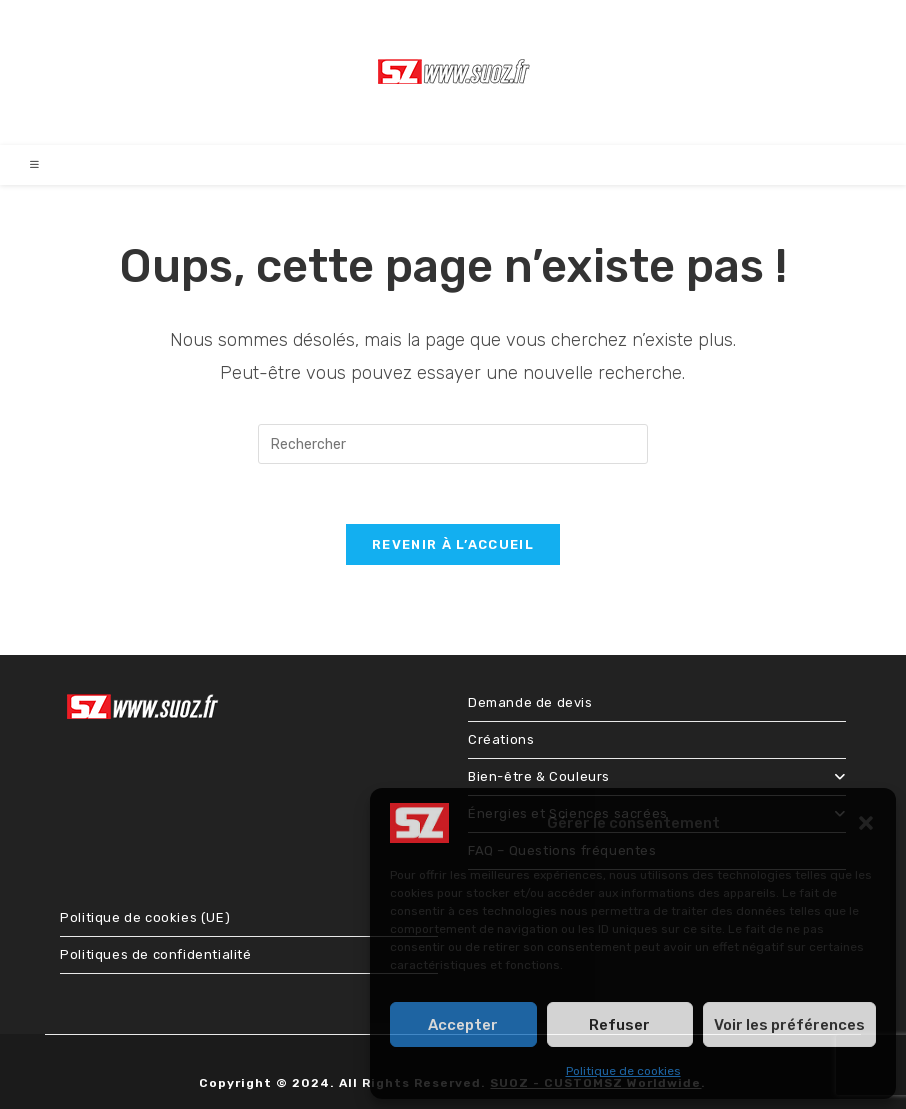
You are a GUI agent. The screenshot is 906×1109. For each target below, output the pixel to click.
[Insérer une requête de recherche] (453, 444)
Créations (501, 739)
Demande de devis (530, 702)
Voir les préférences (789, 1025)
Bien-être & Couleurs (657, 776)
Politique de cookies (623, 1071)
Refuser (619, 1025)
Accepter (463, 1025)
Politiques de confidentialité (155, 954)
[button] (866, 823)
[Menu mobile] (35, 165)
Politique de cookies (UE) (145, 917)
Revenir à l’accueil (453, 544)
